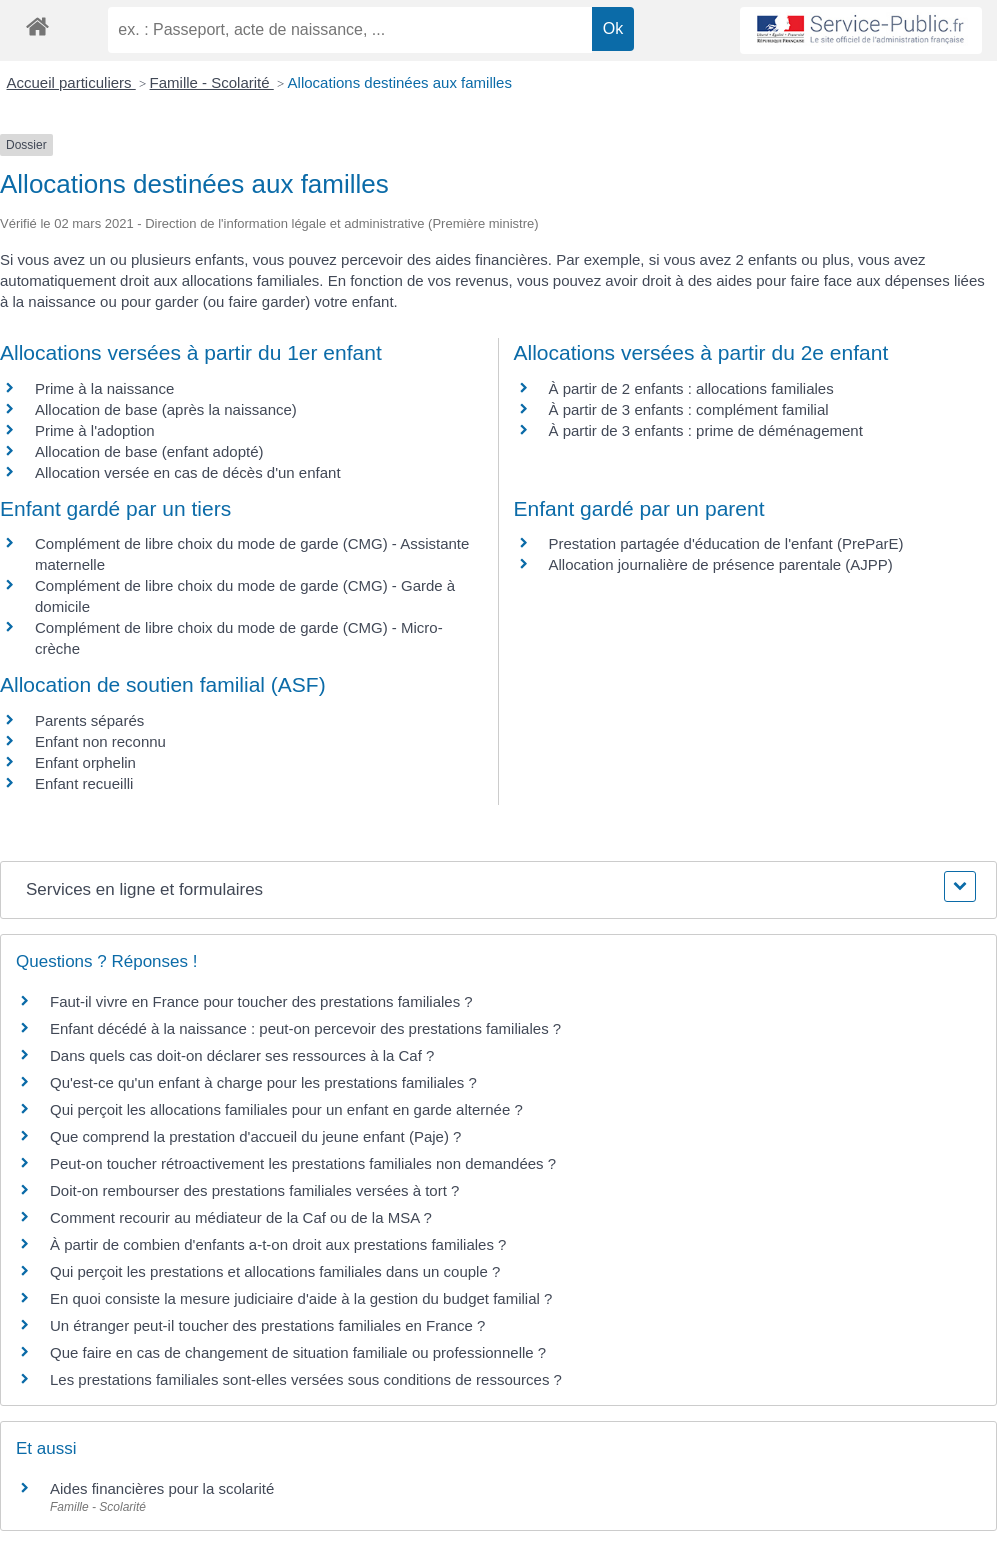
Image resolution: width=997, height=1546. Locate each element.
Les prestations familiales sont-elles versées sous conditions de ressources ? (306, 1379)
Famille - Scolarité (212, 82)
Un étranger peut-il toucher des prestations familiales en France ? (267, 1325)
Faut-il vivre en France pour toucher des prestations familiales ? (261, 1001)
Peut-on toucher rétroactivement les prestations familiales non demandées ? (303, 1163)
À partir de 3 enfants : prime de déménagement (706, 430)
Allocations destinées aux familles (400, 82)
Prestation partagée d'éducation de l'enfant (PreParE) (726, 543)
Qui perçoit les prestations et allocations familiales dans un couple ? (275, 1271)
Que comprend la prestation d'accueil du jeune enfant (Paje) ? (255, 1136)
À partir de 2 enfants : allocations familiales (691, 388)
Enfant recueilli (84, 783)
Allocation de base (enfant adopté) (149, 451)
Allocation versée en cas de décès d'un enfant (188, 472)
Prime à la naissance (104, 388)
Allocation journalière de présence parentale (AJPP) (721, 564)
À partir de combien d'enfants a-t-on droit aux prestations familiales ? (278, 1244)
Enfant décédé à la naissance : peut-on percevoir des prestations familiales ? (305, 1028)
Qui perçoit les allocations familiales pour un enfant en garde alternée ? (286, 1109)
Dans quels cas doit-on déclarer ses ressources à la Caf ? (242, 1055)
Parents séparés (89, 720)
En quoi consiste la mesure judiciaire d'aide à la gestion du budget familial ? (301, 1298)
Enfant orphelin (85, 762)
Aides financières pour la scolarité (162, 1488)
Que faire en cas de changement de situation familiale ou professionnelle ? (298, 1352)
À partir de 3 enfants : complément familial (689, 409)
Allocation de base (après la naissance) (166, 409)
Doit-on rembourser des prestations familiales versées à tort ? (254, 1190)
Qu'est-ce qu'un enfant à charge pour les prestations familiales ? (263, 1082)
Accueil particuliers (71, 82)
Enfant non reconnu (100, 741)
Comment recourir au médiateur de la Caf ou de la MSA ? (241, 1217)
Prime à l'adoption (95, 430)
